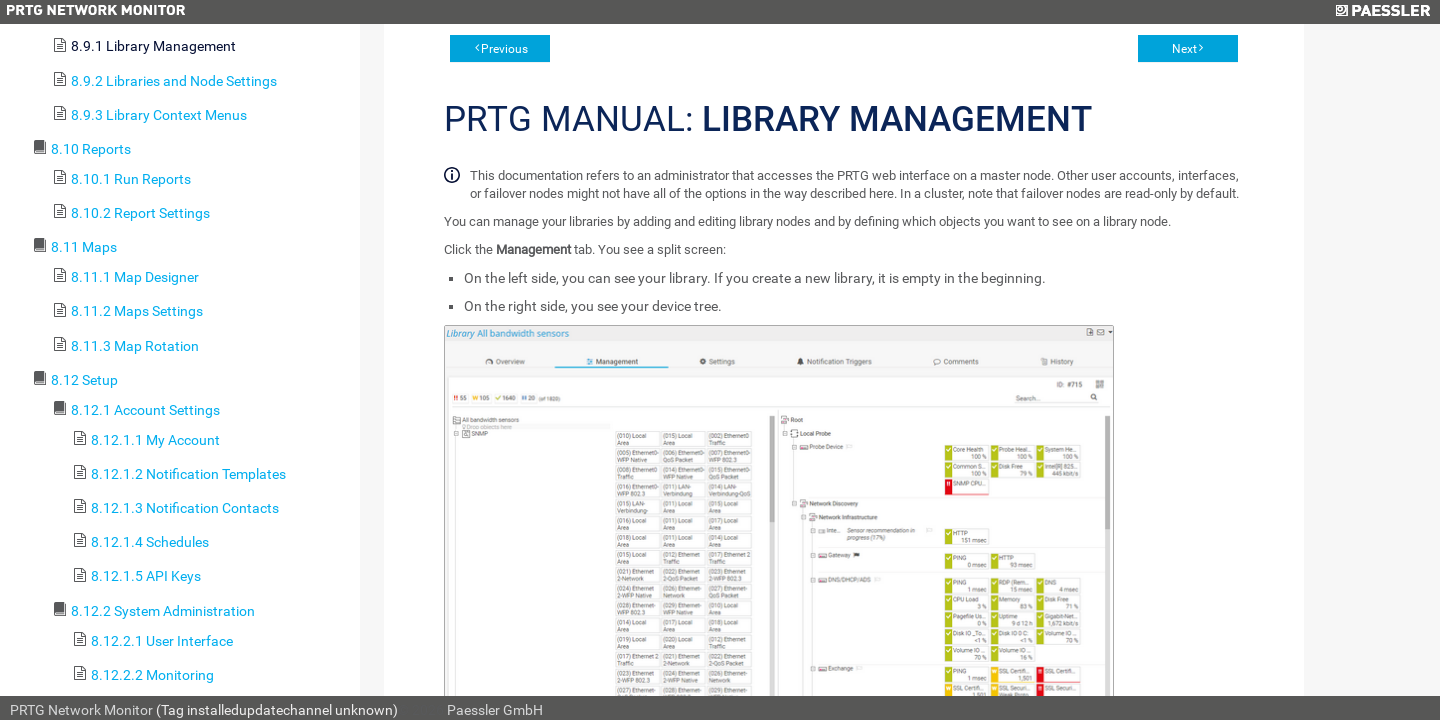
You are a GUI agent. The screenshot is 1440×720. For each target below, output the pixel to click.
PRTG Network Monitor (81, 710)
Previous (504, 49)
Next (1184, 49)
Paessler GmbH (495, 710)
